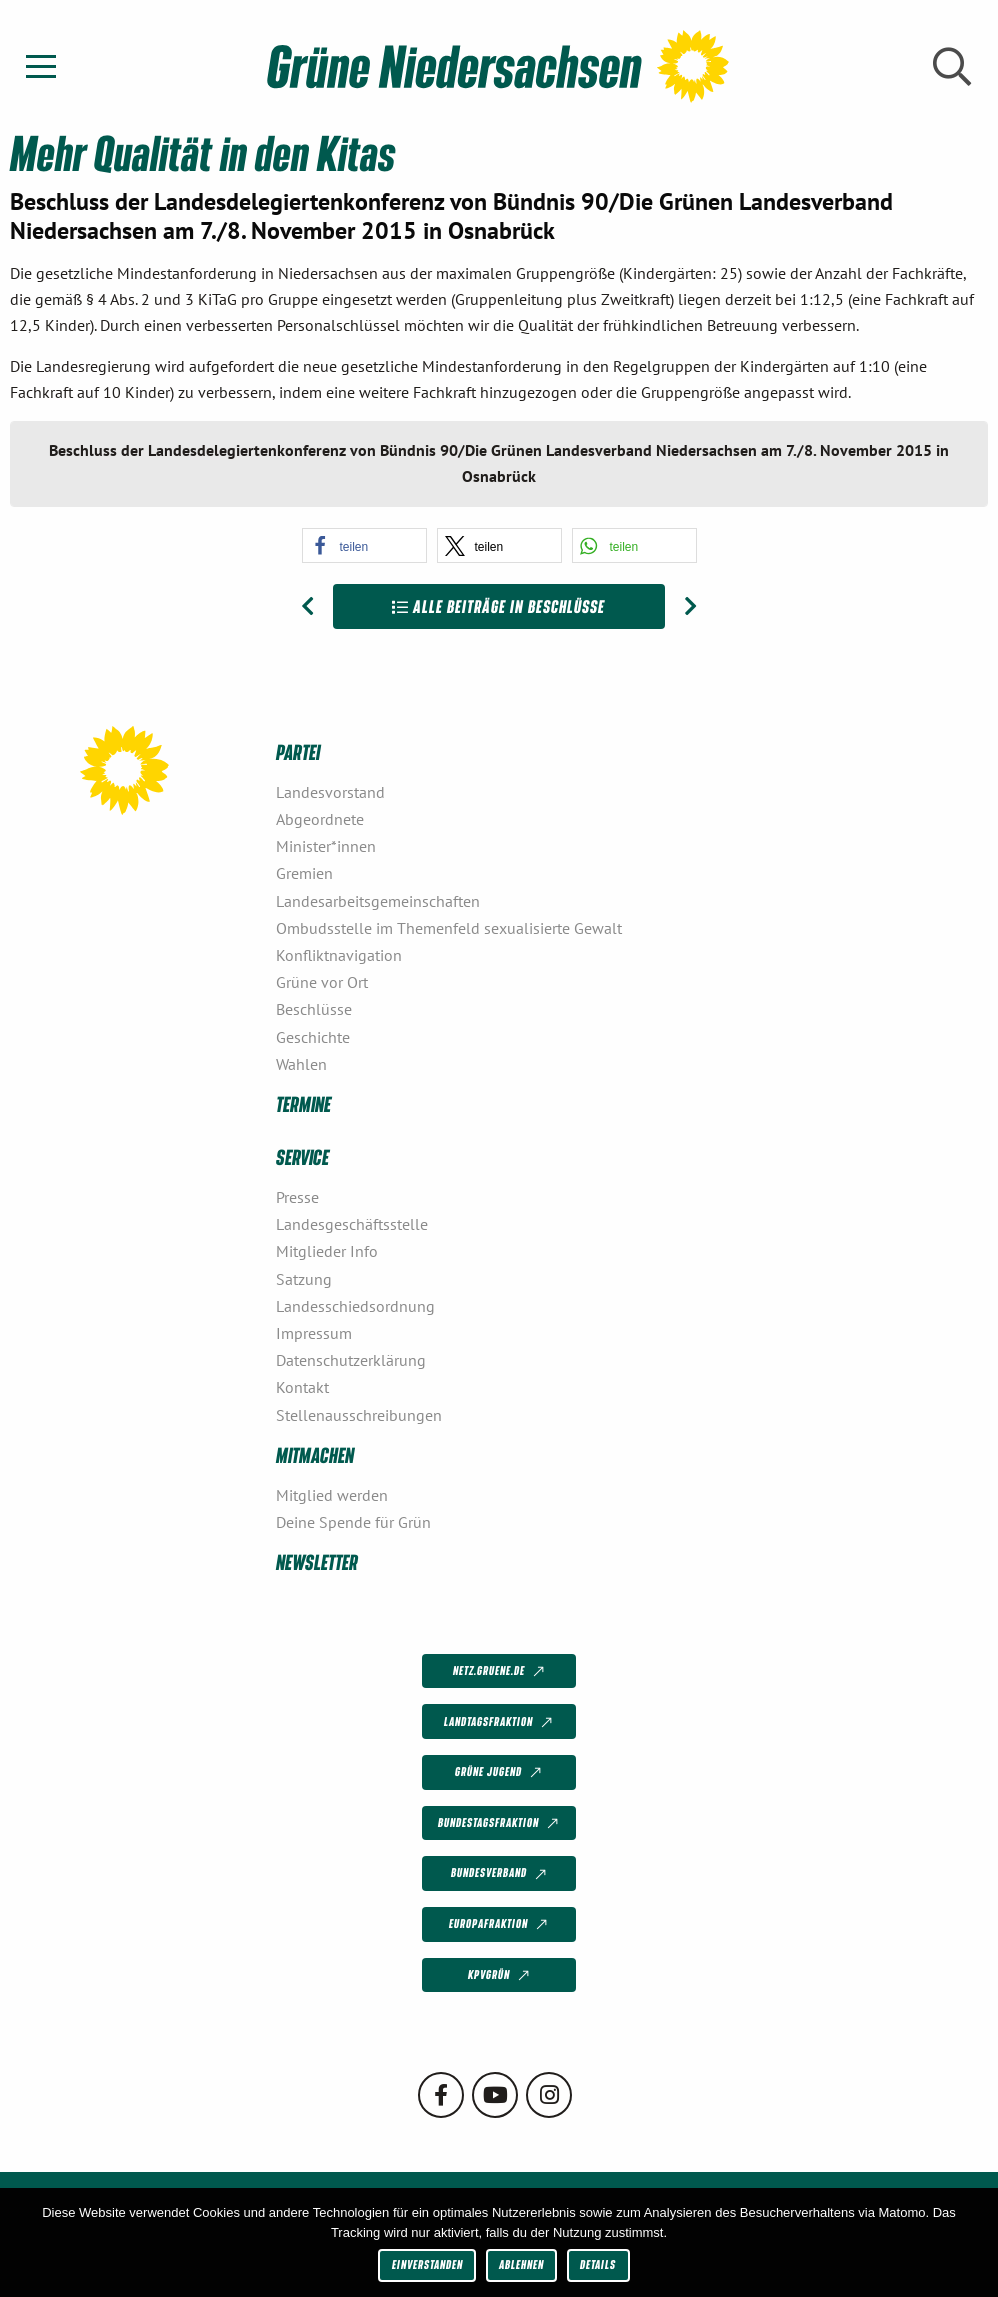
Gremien (304, 873)
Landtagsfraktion (500, 1722)
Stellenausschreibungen (359, 1415)
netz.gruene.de (500, 1672)
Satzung (304, 1279)
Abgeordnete (320, 819)
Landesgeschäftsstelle (352, 1224)
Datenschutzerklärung (351, 1360)
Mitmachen (315, 1454)
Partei (298, 751)
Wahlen (301, 1064)
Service (302, 1156)
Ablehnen (521, 2264)
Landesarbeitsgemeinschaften (378, 901)
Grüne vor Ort (322, 982)
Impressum (314, 1333)
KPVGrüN (500, 1976)
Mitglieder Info (327, 1251)
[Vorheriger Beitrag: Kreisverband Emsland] (307, 607)
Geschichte (313, 1037)
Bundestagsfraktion (500, 1824)
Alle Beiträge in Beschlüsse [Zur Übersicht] (498, 606)
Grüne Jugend (500, 1773)
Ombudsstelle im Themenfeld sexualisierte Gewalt (449, 928)
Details (598, 2264)
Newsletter (317, 1561)
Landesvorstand (330, 792)
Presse (297, 1197)
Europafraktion (500, 1925)
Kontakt (302, 1387)
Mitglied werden (332, 1495)
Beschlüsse (314, 1009)
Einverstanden (427, 2264)
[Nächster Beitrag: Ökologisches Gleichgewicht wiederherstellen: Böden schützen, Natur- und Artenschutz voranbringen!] (690, 607)
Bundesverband (500, 1874)
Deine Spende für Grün (353, 1522)
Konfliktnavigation (339, 955)
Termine (303, 1103)
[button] (364, 545)
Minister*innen (326, 846)
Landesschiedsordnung (355, 1306)
